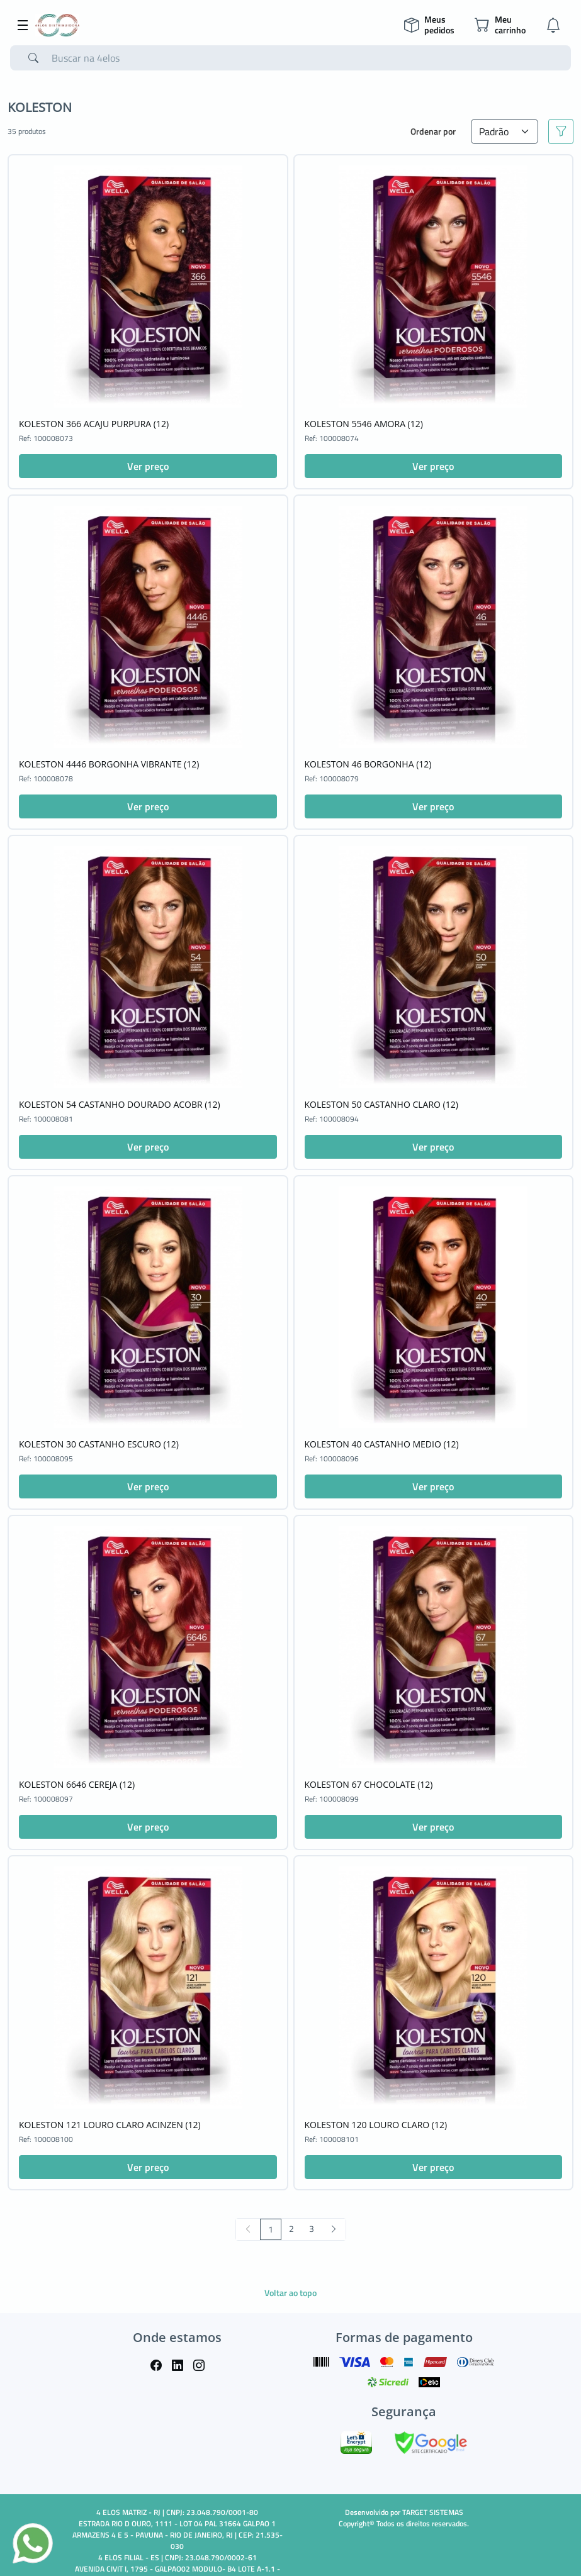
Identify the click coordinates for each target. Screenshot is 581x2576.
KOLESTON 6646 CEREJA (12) (77, 1784)
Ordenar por (433, 131)
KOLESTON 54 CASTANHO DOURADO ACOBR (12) (119, 1104)
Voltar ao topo (290, 2292)
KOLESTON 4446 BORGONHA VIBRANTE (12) (109, 764)
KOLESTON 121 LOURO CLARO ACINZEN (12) (110, 2125)
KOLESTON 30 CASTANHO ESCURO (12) (99, 1444)
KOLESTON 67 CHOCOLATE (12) (369, 1784)
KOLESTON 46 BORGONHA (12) (368, 764)
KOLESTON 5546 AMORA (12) (364, 424)
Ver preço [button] (148, 466)
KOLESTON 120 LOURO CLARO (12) (376, 2125)
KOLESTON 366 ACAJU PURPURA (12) (94, 424)
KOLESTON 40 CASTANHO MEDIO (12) (382, 1444)
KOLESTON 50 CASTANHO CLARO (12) (381, 1104)
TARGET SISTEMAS (432, 2512)
